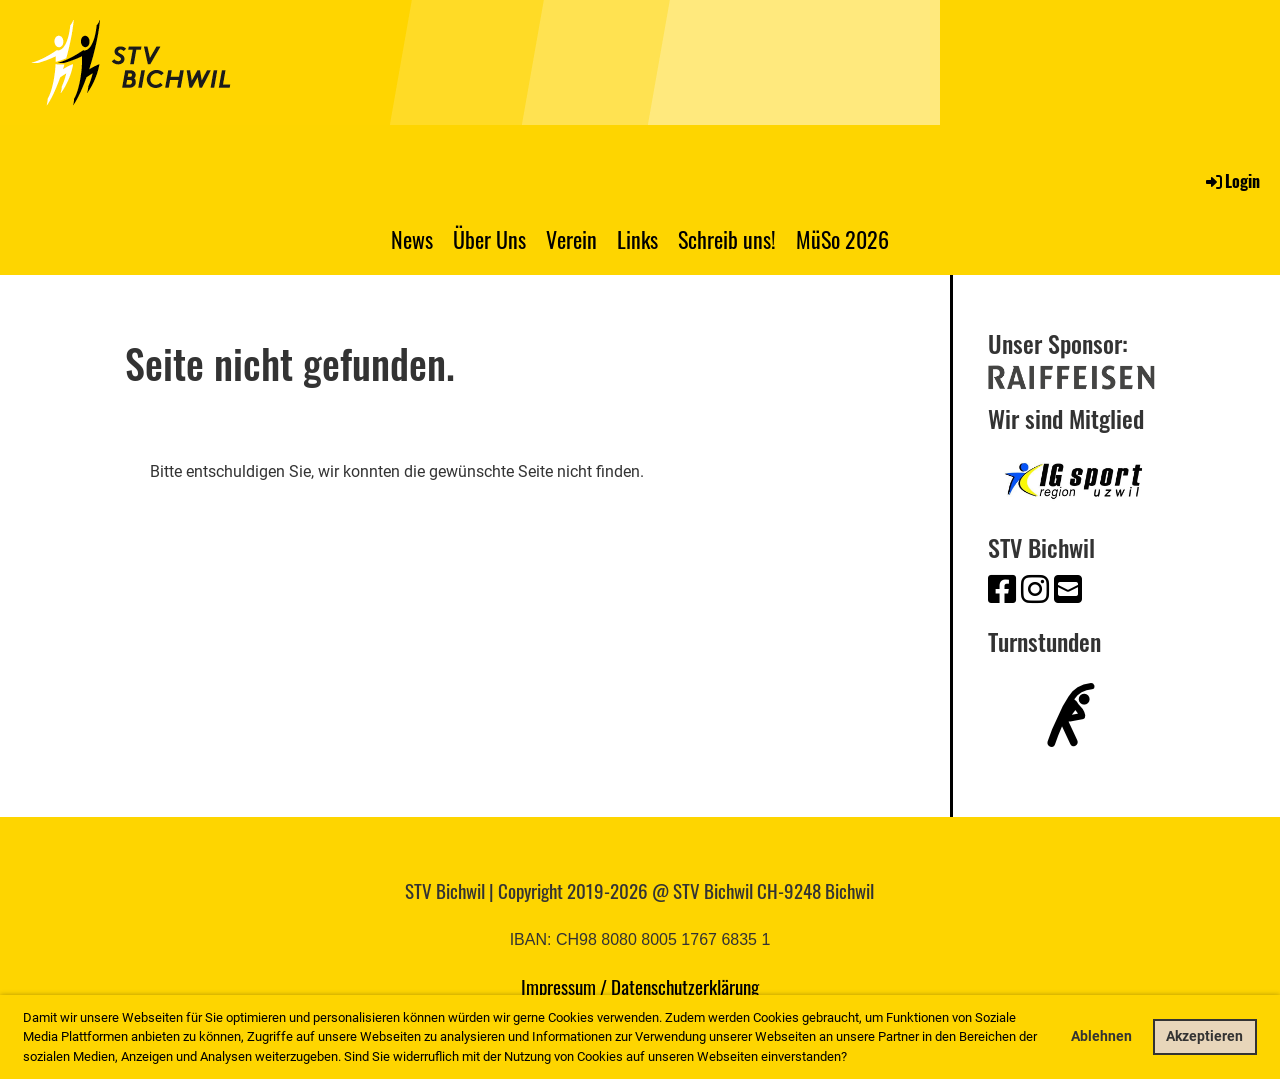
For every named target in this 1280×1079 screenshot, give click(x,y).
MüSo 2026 (842, 239)
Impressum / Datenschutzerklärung (640, 986)
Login (1231, 181)
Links (637, 239)
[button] (852, 1057)
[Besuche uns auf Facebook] (1002, 590)
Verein (571, 239)
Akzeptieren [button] (1204, 1036)
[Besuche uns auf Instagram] (1035, 590)
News (412, 239)
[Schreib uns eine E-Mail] (1068, 590)
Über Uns (489, 239)
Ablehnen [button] (1101, 1036)
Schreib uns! (727, 239)
